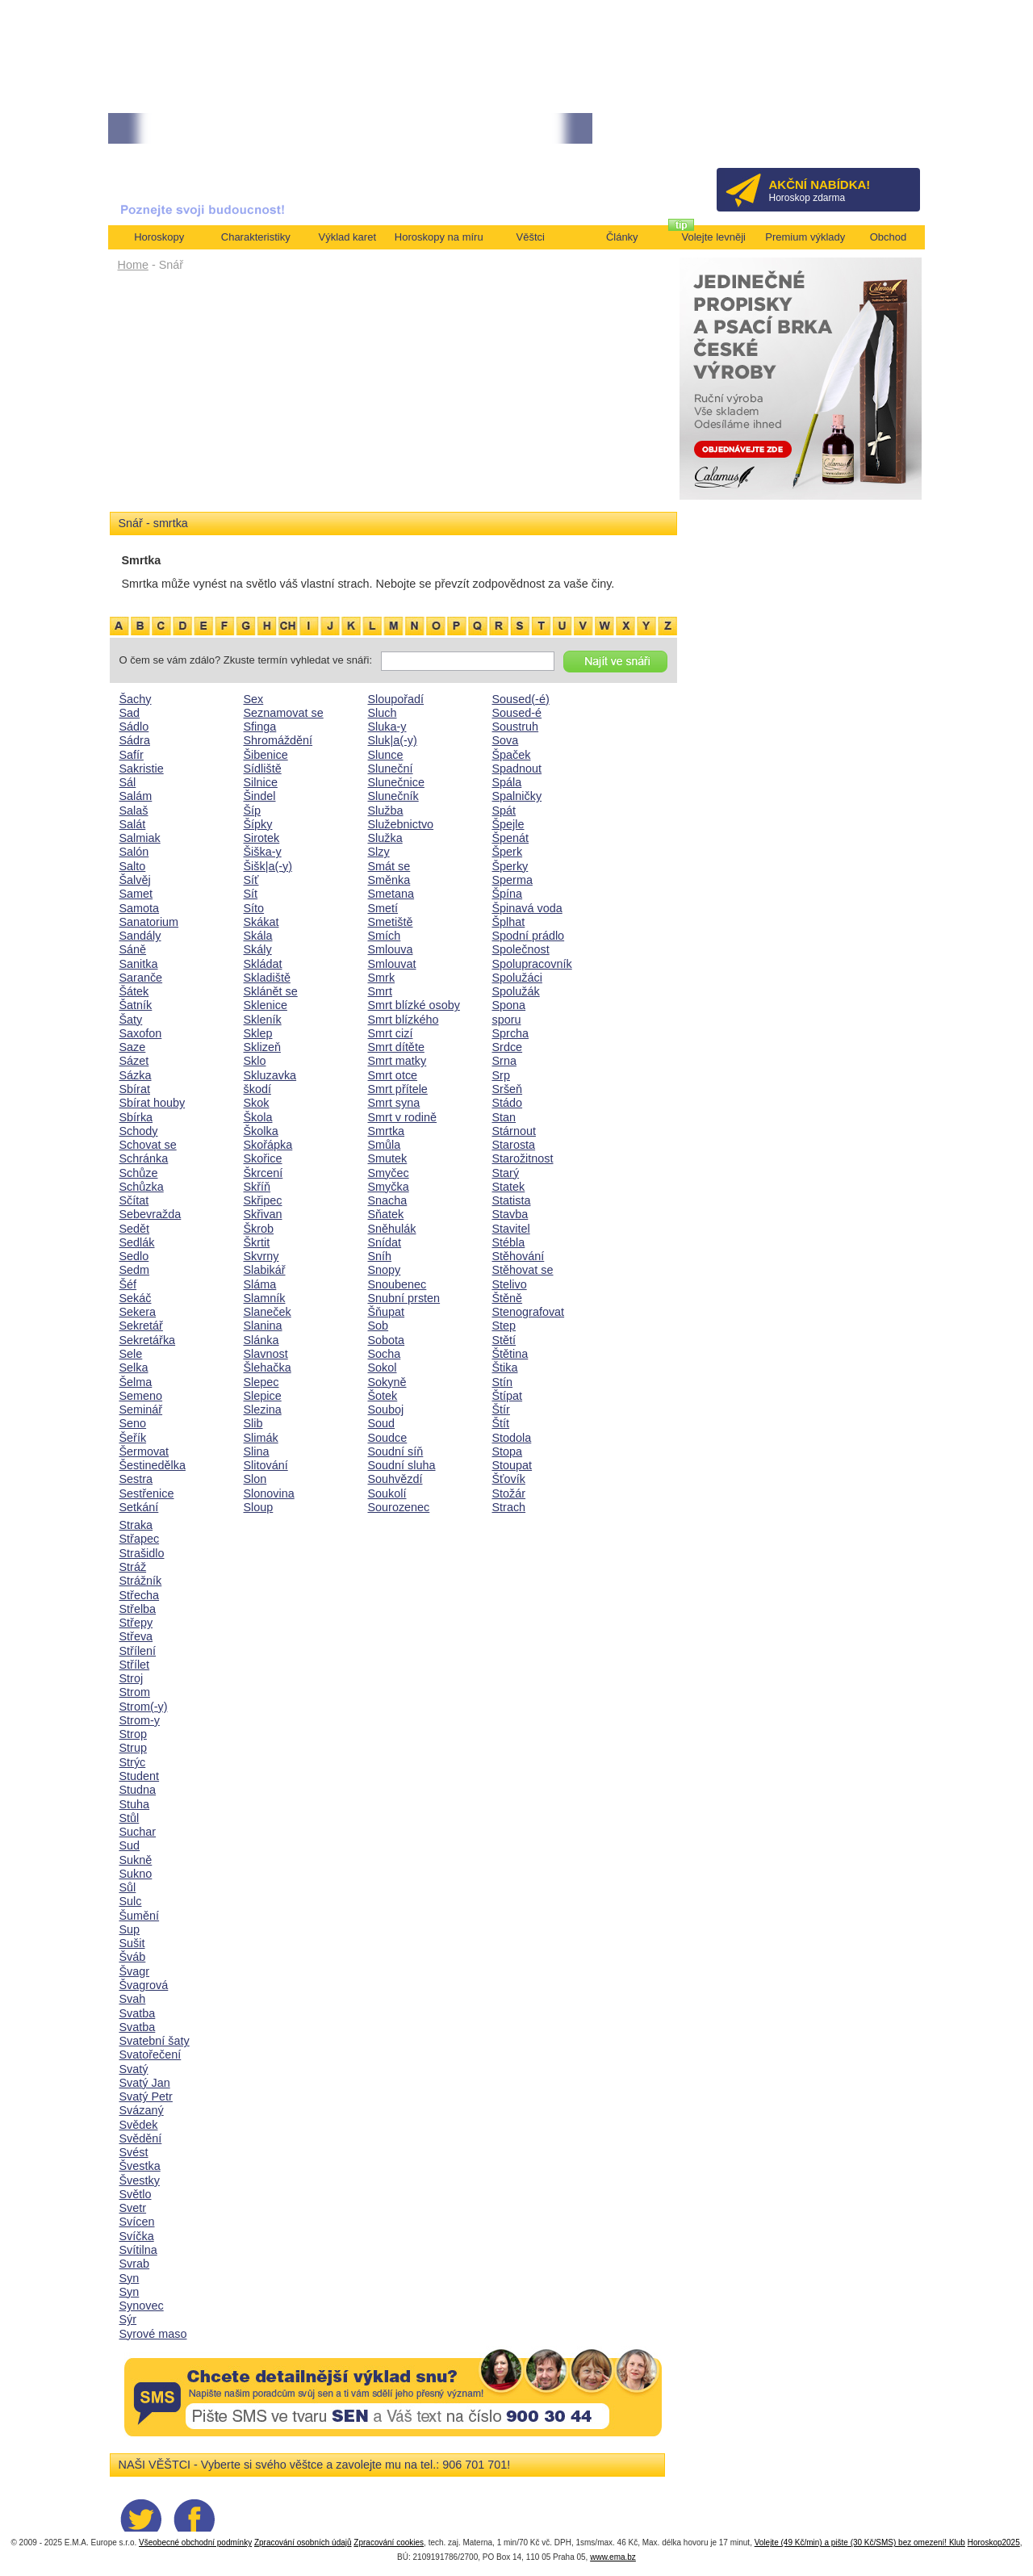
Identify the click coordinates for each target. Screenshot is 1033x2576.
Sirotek (262, 837)
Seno (133, 1423)
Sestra (136, 1478)
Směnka (389, 879)
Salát (132, 824)
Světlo (135, 2194)
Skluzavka (270, 1075)
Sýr (128, 2319)
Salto (132, 866)
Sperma (512, 879)
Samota (139, 908)
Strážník (140, 1580)
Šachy (135, 699)
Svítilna (138, 2249)
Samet (136, 893)
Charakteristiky (256, 237)
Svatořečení (150, 2054)
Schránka (144, 1158)
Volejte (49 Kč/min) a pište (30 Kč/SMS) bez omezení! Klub (860, 2542)
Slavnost (266, 1353)
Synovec (141, 2305)
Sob (378, 1325)
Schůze (138, 1173)
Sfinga (260, 726)
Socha (384, 1353)
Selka (133, 1367)
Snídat (385, 1242)
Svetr (133, 2207)
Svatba (137, 2013)
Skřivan (263, 1214)
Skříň (257, 1186)
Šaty (131, 1019)
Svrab (134, 2263)
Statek (508, 1186)
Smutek (388, 1158)
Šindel (260, 796)
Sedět (134, 1228)
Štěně (507, 1298)
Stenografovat (528, 1311)
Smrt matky (397, 1060)
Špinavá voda (527, 908)
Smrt (380, 991)
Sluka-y (387, 726)
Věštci (530, 237)
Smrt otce (393, 1075)
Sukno (136, 1873)
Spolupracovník (532, 963)
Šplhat (508, 921)
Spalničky (517, 796)
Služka (385, 837)
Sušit (132, 1943)
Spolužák (516, 991)
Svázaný (141, 2110)
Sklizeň (262, 1047)
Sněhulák (392, 1228)
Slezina (263, 1409)
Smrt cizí (390, 1033)
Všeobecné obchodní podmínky (195, 2542)
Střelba (138, 1608)
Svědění (140, 2138)
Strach (509, 1507)
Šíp (252, 810)
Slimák (261, 1437)
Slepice (263, 1395)
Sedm (134, 1269)
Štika (505, 1367)
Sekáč (135, 1298)
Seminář (141, 1409)
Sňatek (386, 1214)
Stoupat (512, 1465)
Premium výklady (805, 237)
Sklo (255, 1060)
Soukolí (387, 1493)
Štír (501, 1409)
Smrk (381, 977)
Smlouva (390, 949)
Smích (384, 935)
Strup (133, 1747)
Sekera (138, 1311)
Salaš (133, 810)
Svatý (133, 2069)
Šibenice (266, 754)
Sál (127, 782)
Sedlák (137, 1242)
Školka (261, 1131)
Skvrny (261, 1256)
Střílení (138, 1650)
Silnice (261, 782)
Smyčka (388, 1186)
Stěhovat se (523, 1269)
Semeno (141, 1395)
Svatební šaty (154, 2040)
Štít (501, 1423)
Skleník (263, 1019)
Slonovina (269, 1493)
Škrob (259, 1228)
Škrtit (257, 1242)
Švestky (139, 2180)
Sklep (258, 1033)
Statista (511, 1200)
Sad (129, 712)
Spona (509, 1005)
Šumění (139, 1915)
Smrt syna (394, 1102)
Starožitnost (523, 1158)
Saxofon (140, 1033)
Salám (136, 796)
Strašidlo (142, 1553)
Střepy (136, 1622)
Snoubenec (397, 1284)
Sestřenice (146, 1493)
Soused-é (517, 712)
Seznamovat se (284, 712)
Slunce (386, 754)
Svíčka (136, 2236)
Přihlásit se (881, 134)
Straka (136, 1524)
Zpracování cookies (388, 2542)
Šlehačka (267, 1367)
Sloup (259, 1507)
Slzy (379, 851)
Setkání (139, 1507)
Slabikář (265, 1269)
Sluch (382, 712)
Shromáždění (278, 740)
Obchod (888, 237)
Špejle (508, 824)
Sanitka (138, 963)
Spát (504, 810)
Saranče (141, 977)
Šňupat (386, 1311)
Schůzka (141, 1186)
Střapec (139, 1538)
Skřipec (263, 1200)
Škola (258, 1117)
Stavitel (511, 1228)
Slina (257, 1451)
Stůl (129, 1818)
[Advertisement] (393, 397)
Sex (254, 699)
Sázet (134, 1060)
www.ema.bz (613, 2557)
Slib (253, 1423)
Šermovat (144, 1451)
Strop (133, 1734)
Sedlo (134, 1256)
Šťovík (508, 1478)
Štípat (507, 1395)
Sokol (382, 1367)
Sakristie (141, 768)
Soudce (388, 1437)
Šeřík (133, 1437)
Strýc (132, 1762)
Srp (501, 1075)
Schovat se (148, 1144)
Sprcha (510, 1033)
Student (139, 1776)
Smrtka (386, 1131)
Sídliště (263, 768)
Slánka (261, 1340)
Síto (254, 908)
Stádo (507, 1102)
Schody (138, 1131)
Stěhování (518, 1256)
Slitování (266, 1465)
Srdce (507, 1047)
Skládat (263, 963)
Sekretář (141, 1325)
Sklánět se (271, 991)
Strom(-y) (143, 1706)
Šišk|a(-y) (268, 866)
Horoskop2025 (994, 2542)
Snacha (388, 1200)
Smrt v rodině (402, 1117)
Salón (134, 851)
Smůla (384, 1144)
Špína (507, 893)
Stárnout (514, 1131)
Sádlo (134, 726)
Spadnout (517, 768)
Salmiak (140, 837)
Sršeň (507, 1089)
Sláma (260, 1284)
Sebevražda (150, 1214)
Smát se (389, 866)
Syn (129, 2278)
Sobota (386, 1340)
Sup (129, 1929)
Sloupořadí (396, 699)
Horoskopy (159, 237)
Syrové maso (153, 2333)
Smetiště (390, 921)
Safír (131, 754)
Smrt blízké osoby (414, 1005)
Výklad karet (347, 237)
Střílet (134, 1664)
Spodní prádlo (528, 935)
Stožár (509, 1493)
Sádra (134, 740)
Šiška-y (263, 851)
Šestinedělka (152, 1465)
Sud (129, 1845)
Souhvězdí (395, 1478)
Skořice (263, 1158)
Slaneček (267, 1311)
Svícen (137, 2221)
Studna (138, 1789)
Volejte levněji (714, 237)
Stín (502, 1382)
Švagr (134, 1971)
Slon (255, 1478)
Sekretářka (147, 1340)
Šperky (510, 866)
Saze (132, 1047)
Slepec (261, 1382)
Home (133, 264)
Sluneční (390, 768)
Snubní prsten (404, 1298)
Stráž (133, 1566)
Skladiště (267, 977)
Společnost (521, 949)
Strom (134, 1692)
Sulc (130, 1901)
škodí (257, 1089)
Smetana (391, 893)
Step (504, 1325)
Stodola (512, 1437)
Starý (506, 1173)
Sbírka (136, 1117)
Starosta (514, 1144)
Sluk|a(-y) (392, 740)
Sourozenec (399, 1507)
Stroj (131, 1678)
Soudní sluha (402, 1465)
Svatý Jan (144, 2082)
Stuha (134, 1804)
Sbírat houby (152, 1102)
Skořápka (268, 1144)
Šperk (507, 851)
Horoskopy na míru (439, 237)
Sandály (140, 935)
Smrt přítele (398, 1089)
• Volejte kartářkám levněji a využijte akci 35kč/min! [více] (472, 129)
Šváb (132, 1956)
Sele (131, 1353)
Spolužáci (517, 977)
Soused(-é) (521, 699)
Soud (381, 1423)
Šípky (258, 824)
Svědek (138, 2124)
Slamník (265, 1298)
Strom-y (139, 1720)
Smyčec (388, 1173)
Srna (504, 1060)
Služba (386, 810)
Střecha (139, 1595)
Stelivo (509, 1284)
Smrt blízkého (403, 1019)
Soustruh (515, 726)
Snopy (384, 1269)
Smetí (383, 908)
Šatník (136, 1005)
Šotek (383, 1395)
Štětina (510, 1353)
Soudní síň (396, 1451)
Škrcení (263, 1173)
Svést (133, 2152)
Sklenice (265, 1005)
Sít (251, 893)
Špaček (511, 754)
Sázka (135, 1075)
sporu (506, 1019)
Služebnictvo (401, 824)
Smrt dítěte (396, 1047)
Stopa (507, 1451)
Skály (258, 949)
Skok (257, 1102)
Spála (507, 782)
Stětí (504, 1340)
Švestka (140, 2165)
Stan (504, 1117)
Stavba (510, 1214)
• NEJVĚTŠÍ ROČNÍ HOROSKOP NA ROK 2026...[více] (226, 129)
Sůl (127, 1887)
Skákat (261, 921)
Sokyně (387, 1382)
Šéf (128, 1284)
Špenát (510, 837)
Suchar (138, 1831)
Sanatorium (149, 921)
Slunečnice (396, 782)
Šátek (134, 991)
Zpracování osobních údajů (303, 2542)
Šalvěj (135, 879)
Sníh (380, 1256)
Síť (251, 879)
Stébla (508, 1242)
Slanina (263, 1325)
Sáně (133, 949)
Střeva (136, 1636)
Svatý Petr (146, 2096)
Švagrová (144, 1985)
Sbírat (134, 1089)
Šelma (136, 1382)
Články (622, 237)
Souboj (386, 1409)
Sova (505, 740)
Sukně (136, 1859)
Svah (132, 1998)
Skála (258, 935)
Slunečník (393, 796)
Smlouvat (392, 963)
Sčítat (134, 1200)
